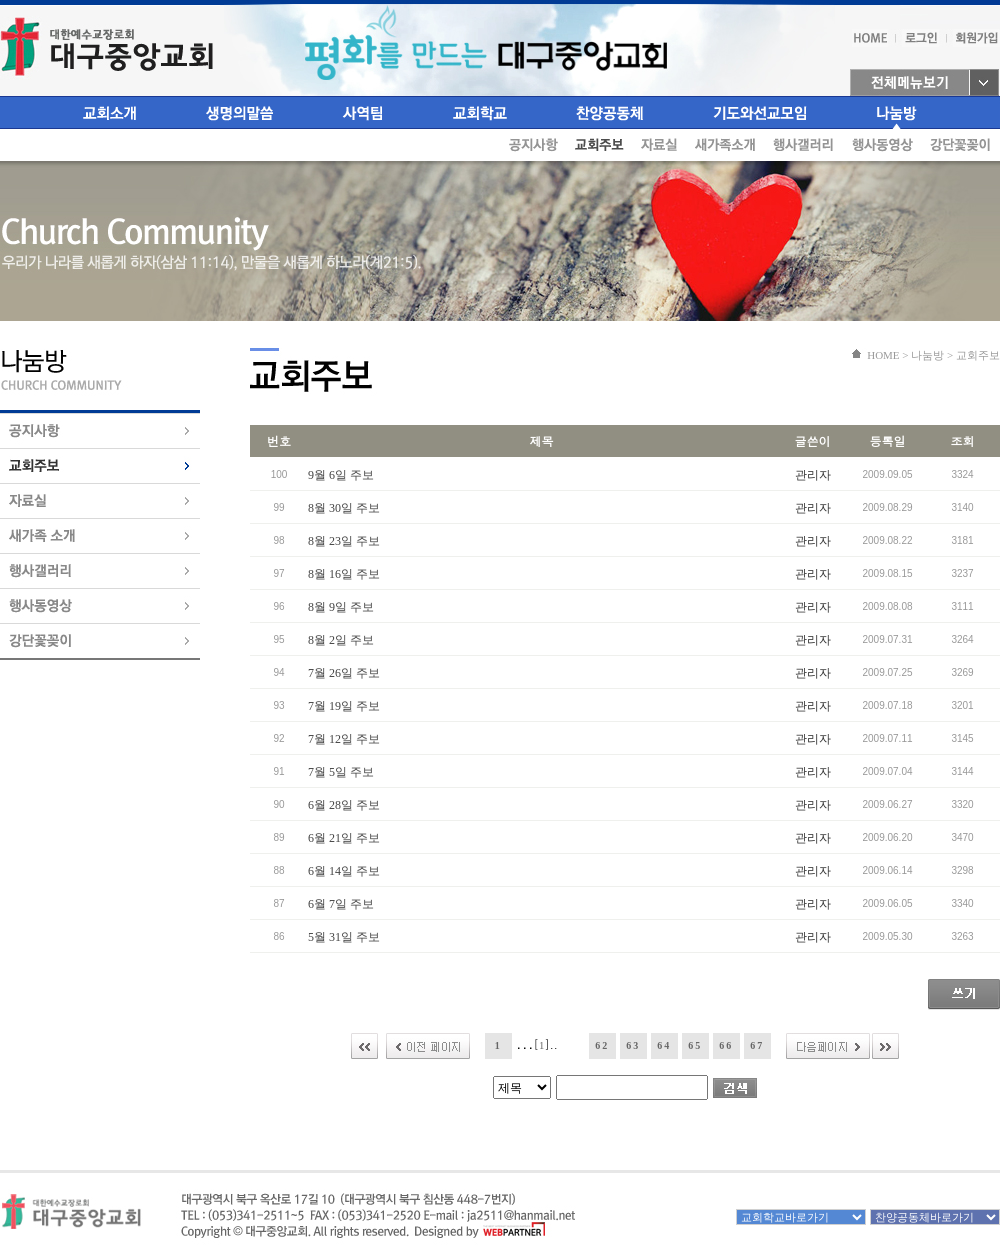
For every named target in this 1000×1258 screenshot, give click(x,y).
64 (664, 1045)
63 (633, 1045)
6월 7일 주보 (341, 904)
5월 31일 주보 (344, 937)
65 (695, 1045)
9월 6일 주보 (341, 475)
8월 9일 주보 (341, 607)
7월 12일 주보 (344, 739)
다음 (828, 1046)
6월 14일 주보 (344, 871)
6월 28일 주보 (344, 805)
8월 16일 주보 (344, 574)
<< (364, 1046)
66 (726, 1045)
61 (571, 1045)
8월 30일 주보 (344, 508)
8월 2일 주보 (341, 640)
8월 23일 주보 (344, 541)
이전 (428, 1046)
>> (885, 1046)
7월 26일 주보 (344, 673)
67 (757, 1045)
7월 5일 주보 (341, 772)
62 (602, 1045)
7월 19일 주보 (344, 706)
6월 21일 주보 (344, 838)
